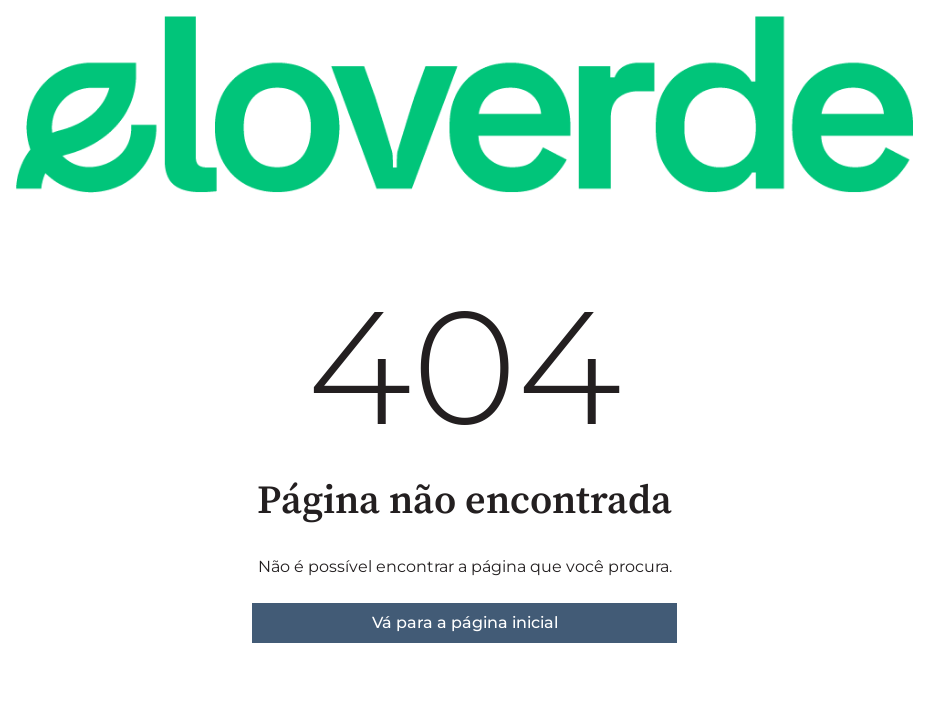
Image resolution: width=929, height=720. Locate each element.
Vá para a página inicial (465, 622)
